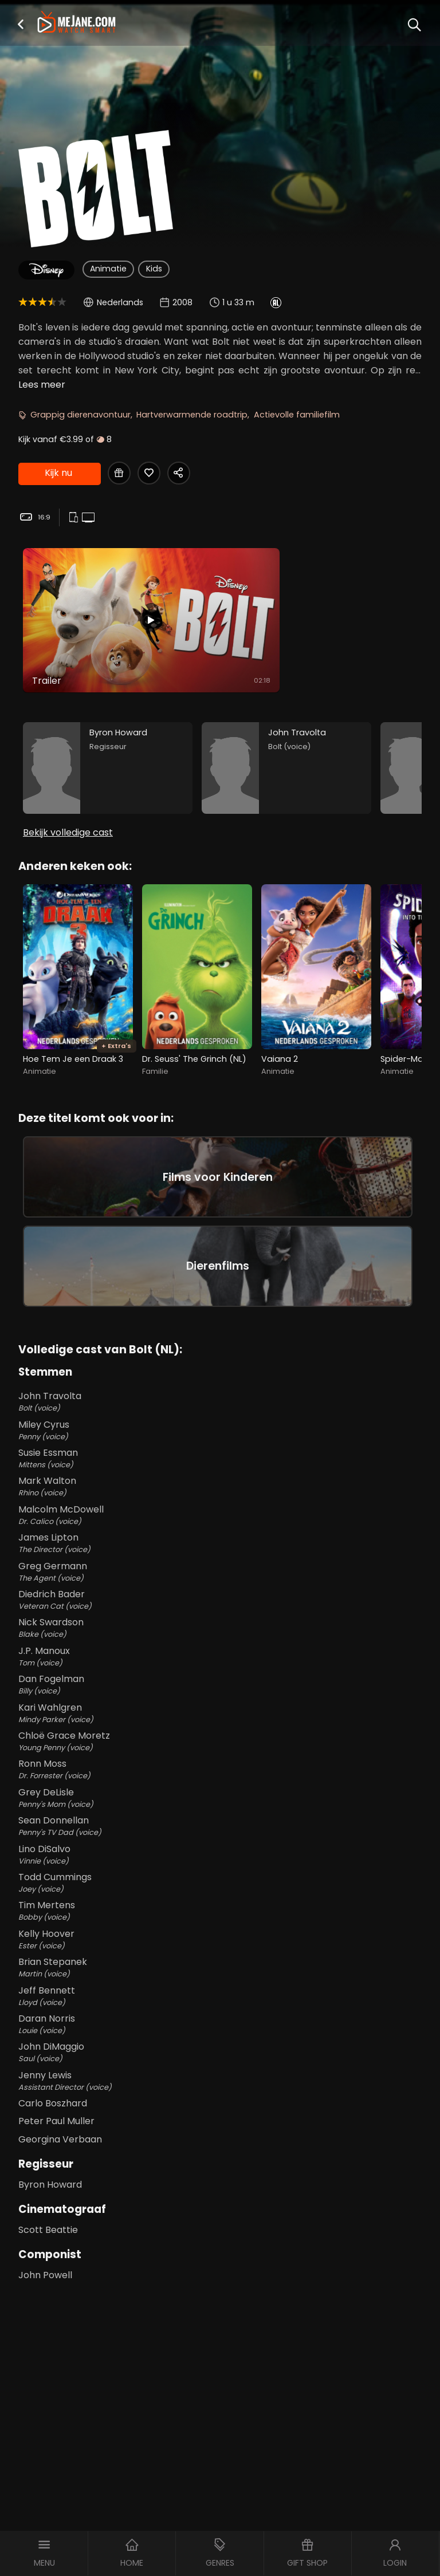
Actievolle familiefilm (297, 414)
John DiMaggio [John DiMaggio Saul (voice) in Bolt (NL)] (220, 2052)
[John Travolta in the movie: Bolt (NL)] (286, 768)
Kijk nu (58, 472)
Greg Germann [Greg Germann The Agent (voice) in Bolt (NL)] (220, 1571)
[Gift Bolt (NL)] (119, 473)
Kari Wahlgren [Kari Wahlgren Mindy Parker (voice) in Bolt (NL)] (220, 1713)
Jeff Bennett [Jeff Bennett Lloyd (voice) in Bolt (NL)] (220, 1996)
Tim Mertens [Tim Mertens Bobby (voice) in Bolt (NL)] (220, 1910)
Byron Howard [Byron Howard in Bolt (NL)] (50, 2184)
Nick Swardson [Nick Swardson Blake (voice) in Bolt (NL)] (220, 1628)
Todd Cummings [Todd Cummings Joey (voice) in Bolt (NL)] (220, 1882)
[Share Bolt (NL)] (178, 473)
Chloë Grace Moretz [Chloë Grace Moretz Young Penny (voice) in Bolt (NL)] (220, 1741)
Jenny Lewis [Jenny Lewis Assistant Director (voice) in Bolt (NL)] (220, 2081)
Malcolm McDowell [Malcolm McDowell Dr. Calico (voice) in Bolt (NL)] (220, 1515)
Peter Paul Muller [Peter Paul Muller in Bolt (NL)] (56, 2121)
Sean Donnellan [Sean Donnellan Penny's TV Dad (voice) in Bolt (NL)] (220, 1826)
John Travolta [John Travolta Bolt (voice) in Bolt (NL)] (220, 1401)
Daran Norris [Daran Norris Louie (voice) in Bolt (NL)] (220, 2024)
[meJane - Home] (76, 23)
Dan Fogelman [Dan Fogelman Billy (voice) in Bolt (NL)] (220, 1684)
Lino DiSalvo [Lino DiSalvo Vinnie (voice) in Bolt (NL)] (220, 1854)
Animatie (108, 268)
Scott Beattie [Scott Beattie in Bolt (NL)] (48, 2229)
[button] (20, 23)
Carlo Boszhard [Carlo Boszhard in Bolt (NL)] (52, 2103)
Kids (154, 268)
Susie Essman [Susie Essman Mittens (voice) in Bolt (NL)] (220, 1458)
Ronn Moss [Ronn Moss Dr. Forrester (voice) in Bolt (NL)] (220, 1769)
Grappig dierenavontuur (80, 414)
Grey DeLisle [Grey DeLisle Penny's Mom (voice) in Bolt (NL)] (220, 1798)
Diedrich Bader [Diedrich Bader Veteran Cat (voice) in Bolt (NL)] (220, 1600)
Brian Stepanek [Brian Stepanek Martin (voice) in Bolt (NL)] (220, 1967)
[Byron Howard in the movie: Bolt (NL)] (107, 768)
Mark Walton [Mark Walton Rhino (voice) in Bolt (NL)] (220, 1486)
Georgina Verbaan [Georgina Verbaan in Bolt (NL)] (60, 2139)
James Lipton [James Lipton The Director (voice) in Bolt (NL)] (220, 1543)
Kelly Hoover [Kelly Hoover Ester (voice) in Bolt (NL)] (220, 1939)
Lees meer (41, 384)
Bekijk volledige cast (68, 832)
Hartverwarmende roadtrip (191, 414)
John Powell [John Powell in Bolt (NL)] (45, 2275)
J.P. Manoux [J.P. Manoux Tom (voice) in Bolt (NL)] (220, 1656)
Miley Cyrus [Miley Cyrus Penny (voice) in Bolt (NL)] (220, 1430)
